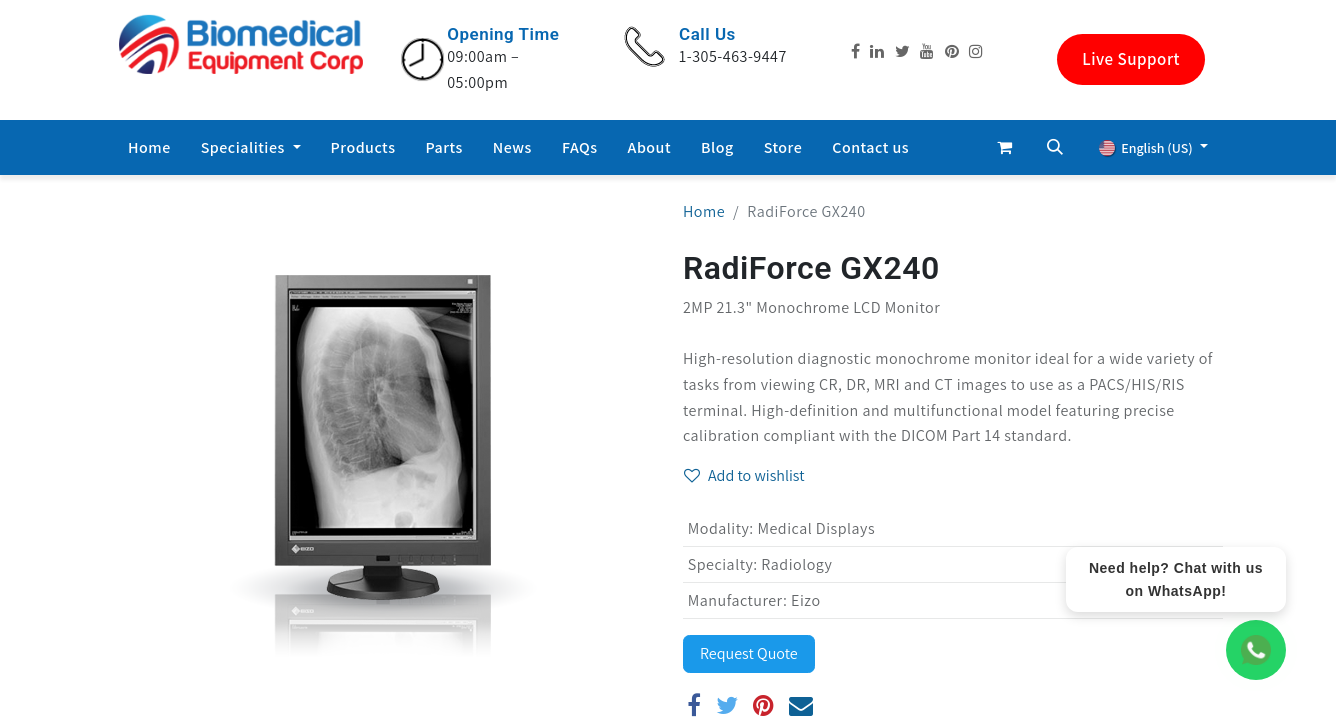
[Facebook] (694, 705)
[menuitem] (149, 148)
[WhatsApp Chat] (1256, 650)
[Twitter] (727, 705)
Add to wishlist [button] (744, 475)
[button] (1055, 147)
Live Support (1131, 59)
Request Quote (749, 653)
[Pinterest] (764, 705)
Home (704, 211)
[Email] (801, 705)
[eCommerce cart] (1005, 147)
